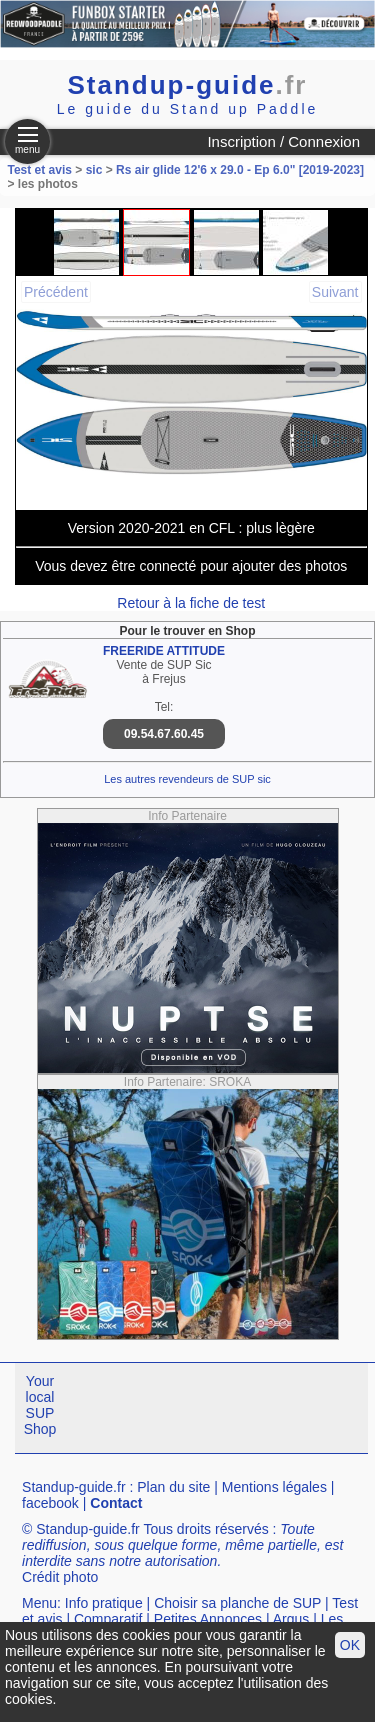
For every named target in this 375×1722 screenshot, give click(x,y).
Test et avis (42, 170)
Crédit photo (60, 1577)
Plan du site (173, 1487)
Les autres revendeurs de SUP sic (187, 779)
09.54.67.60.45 (164, 734)
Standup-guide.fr (74, 1487)
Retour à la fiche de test (191, 603)
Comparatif (108, 1619)
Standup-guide (188, 85)
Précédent (56, 292)
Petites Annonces (208, 1619)
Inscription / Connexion (283, 141)
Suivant (335, 292)
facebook (50, 1503)
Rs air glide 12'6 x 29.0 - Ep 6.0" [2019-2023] (240, 170)
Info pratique (104, 1603)
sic (94, 170)
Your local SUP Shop (40, 1405)
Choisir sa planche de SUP (237, 1603)
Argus (291, 1619)
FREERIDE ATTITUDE (164, 651)
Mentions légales (274, 1487)
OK (350, 1645)
